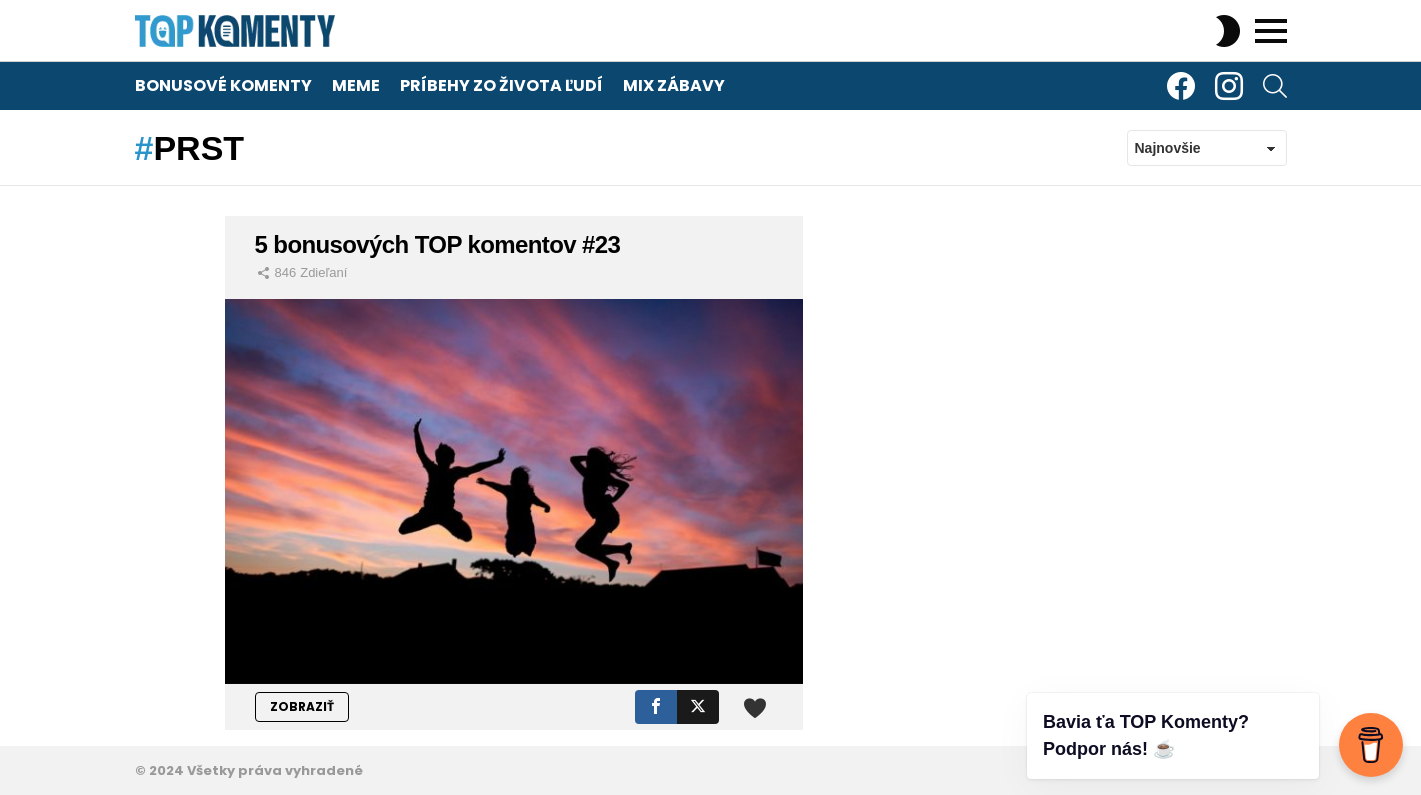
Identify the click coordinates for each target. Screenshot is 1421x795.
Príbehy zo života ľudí (501, 85)
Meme (356, 85)
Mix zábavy (674, 85)
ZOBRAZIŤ (302, 706)
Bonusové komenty (223, 85)
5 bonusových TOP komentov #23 (438, 244)
